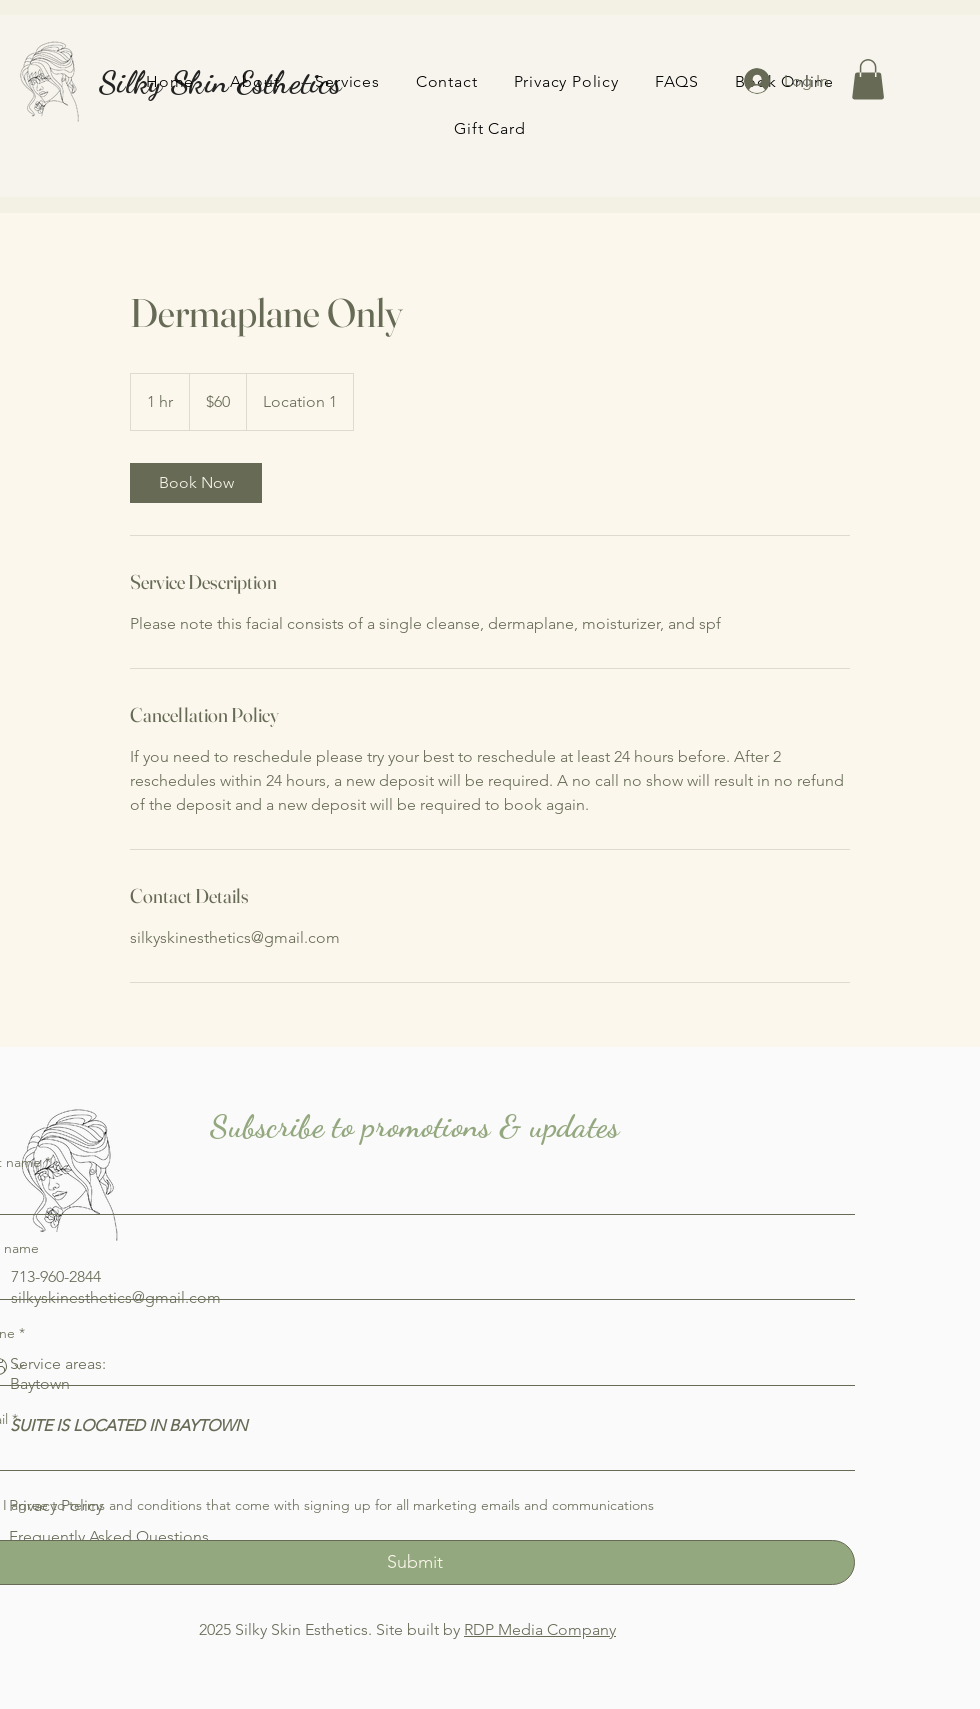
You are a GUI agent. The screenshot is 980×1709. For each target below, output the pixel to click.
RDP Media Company (540, 1629)
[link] (196, 483)
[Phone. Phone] (435, 1367)
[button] (868, 79)
